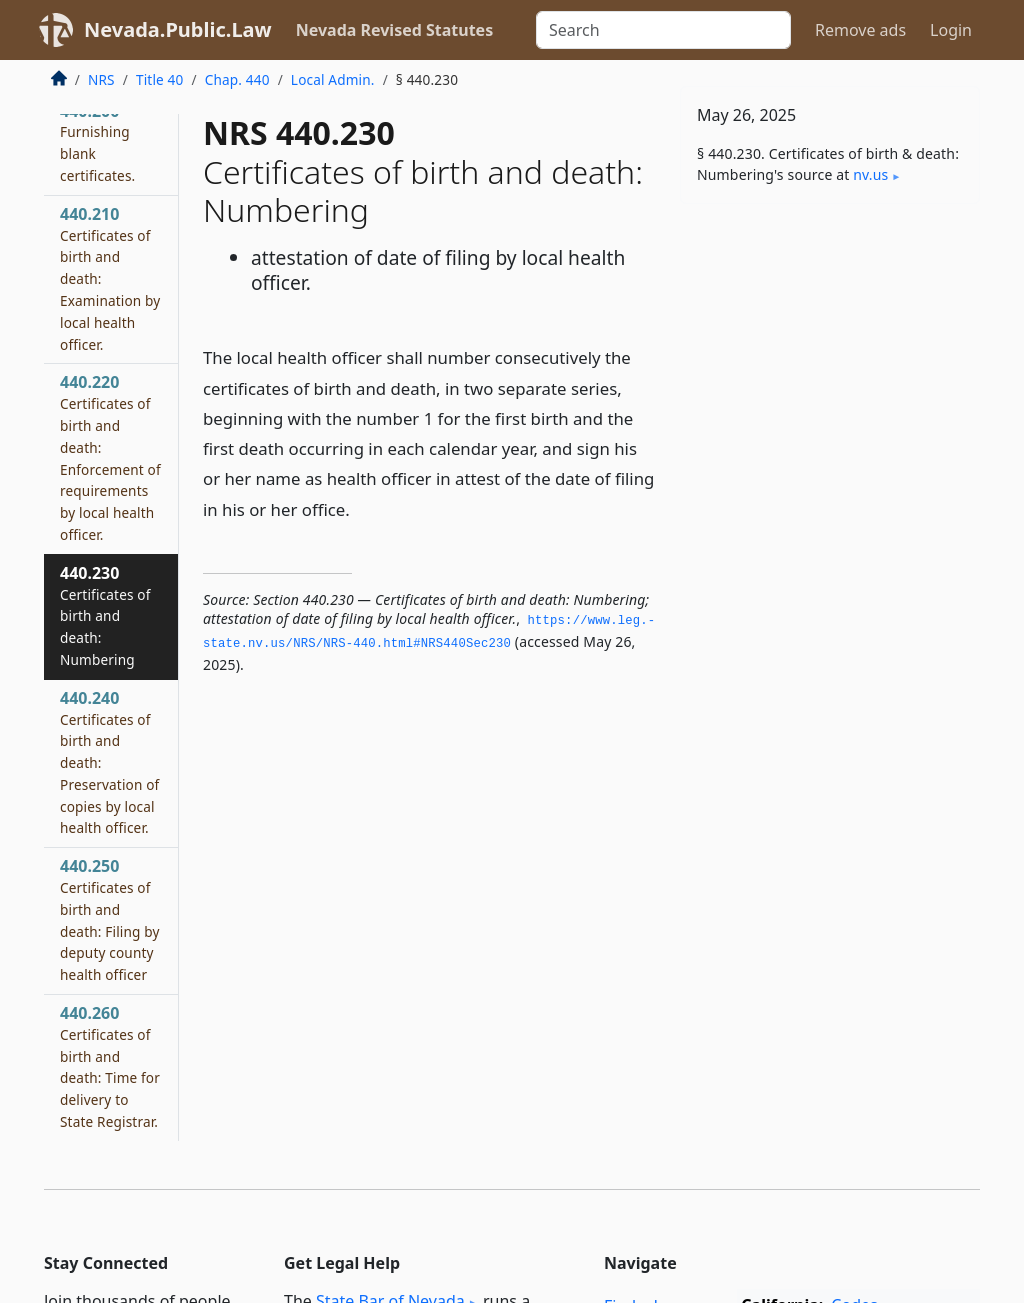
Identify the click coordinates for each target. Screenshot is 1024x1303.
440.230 (105, 615)
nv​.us (870, 174)
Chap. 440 (237, 79)
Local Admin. (333, 79)
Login (951, 30)
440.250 (110, 919)
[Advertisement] (830, 357)
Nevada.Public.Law (178, 29)
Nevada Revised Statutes (395, 30)
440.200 (97, 142)
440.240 (109, 762)
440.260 (110, 1066)
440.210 (110, 278)
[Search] (663, 30)
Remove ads (860, 30)
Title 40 (160, 79)
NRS (101, 79)
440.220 (110, 457)
